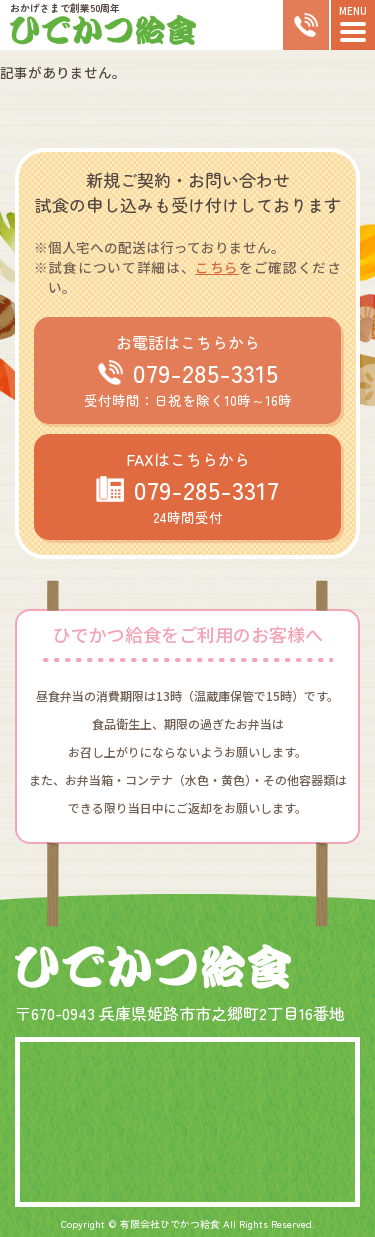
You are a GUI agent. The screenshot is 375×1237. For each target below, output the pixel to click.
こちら (217, 267)
